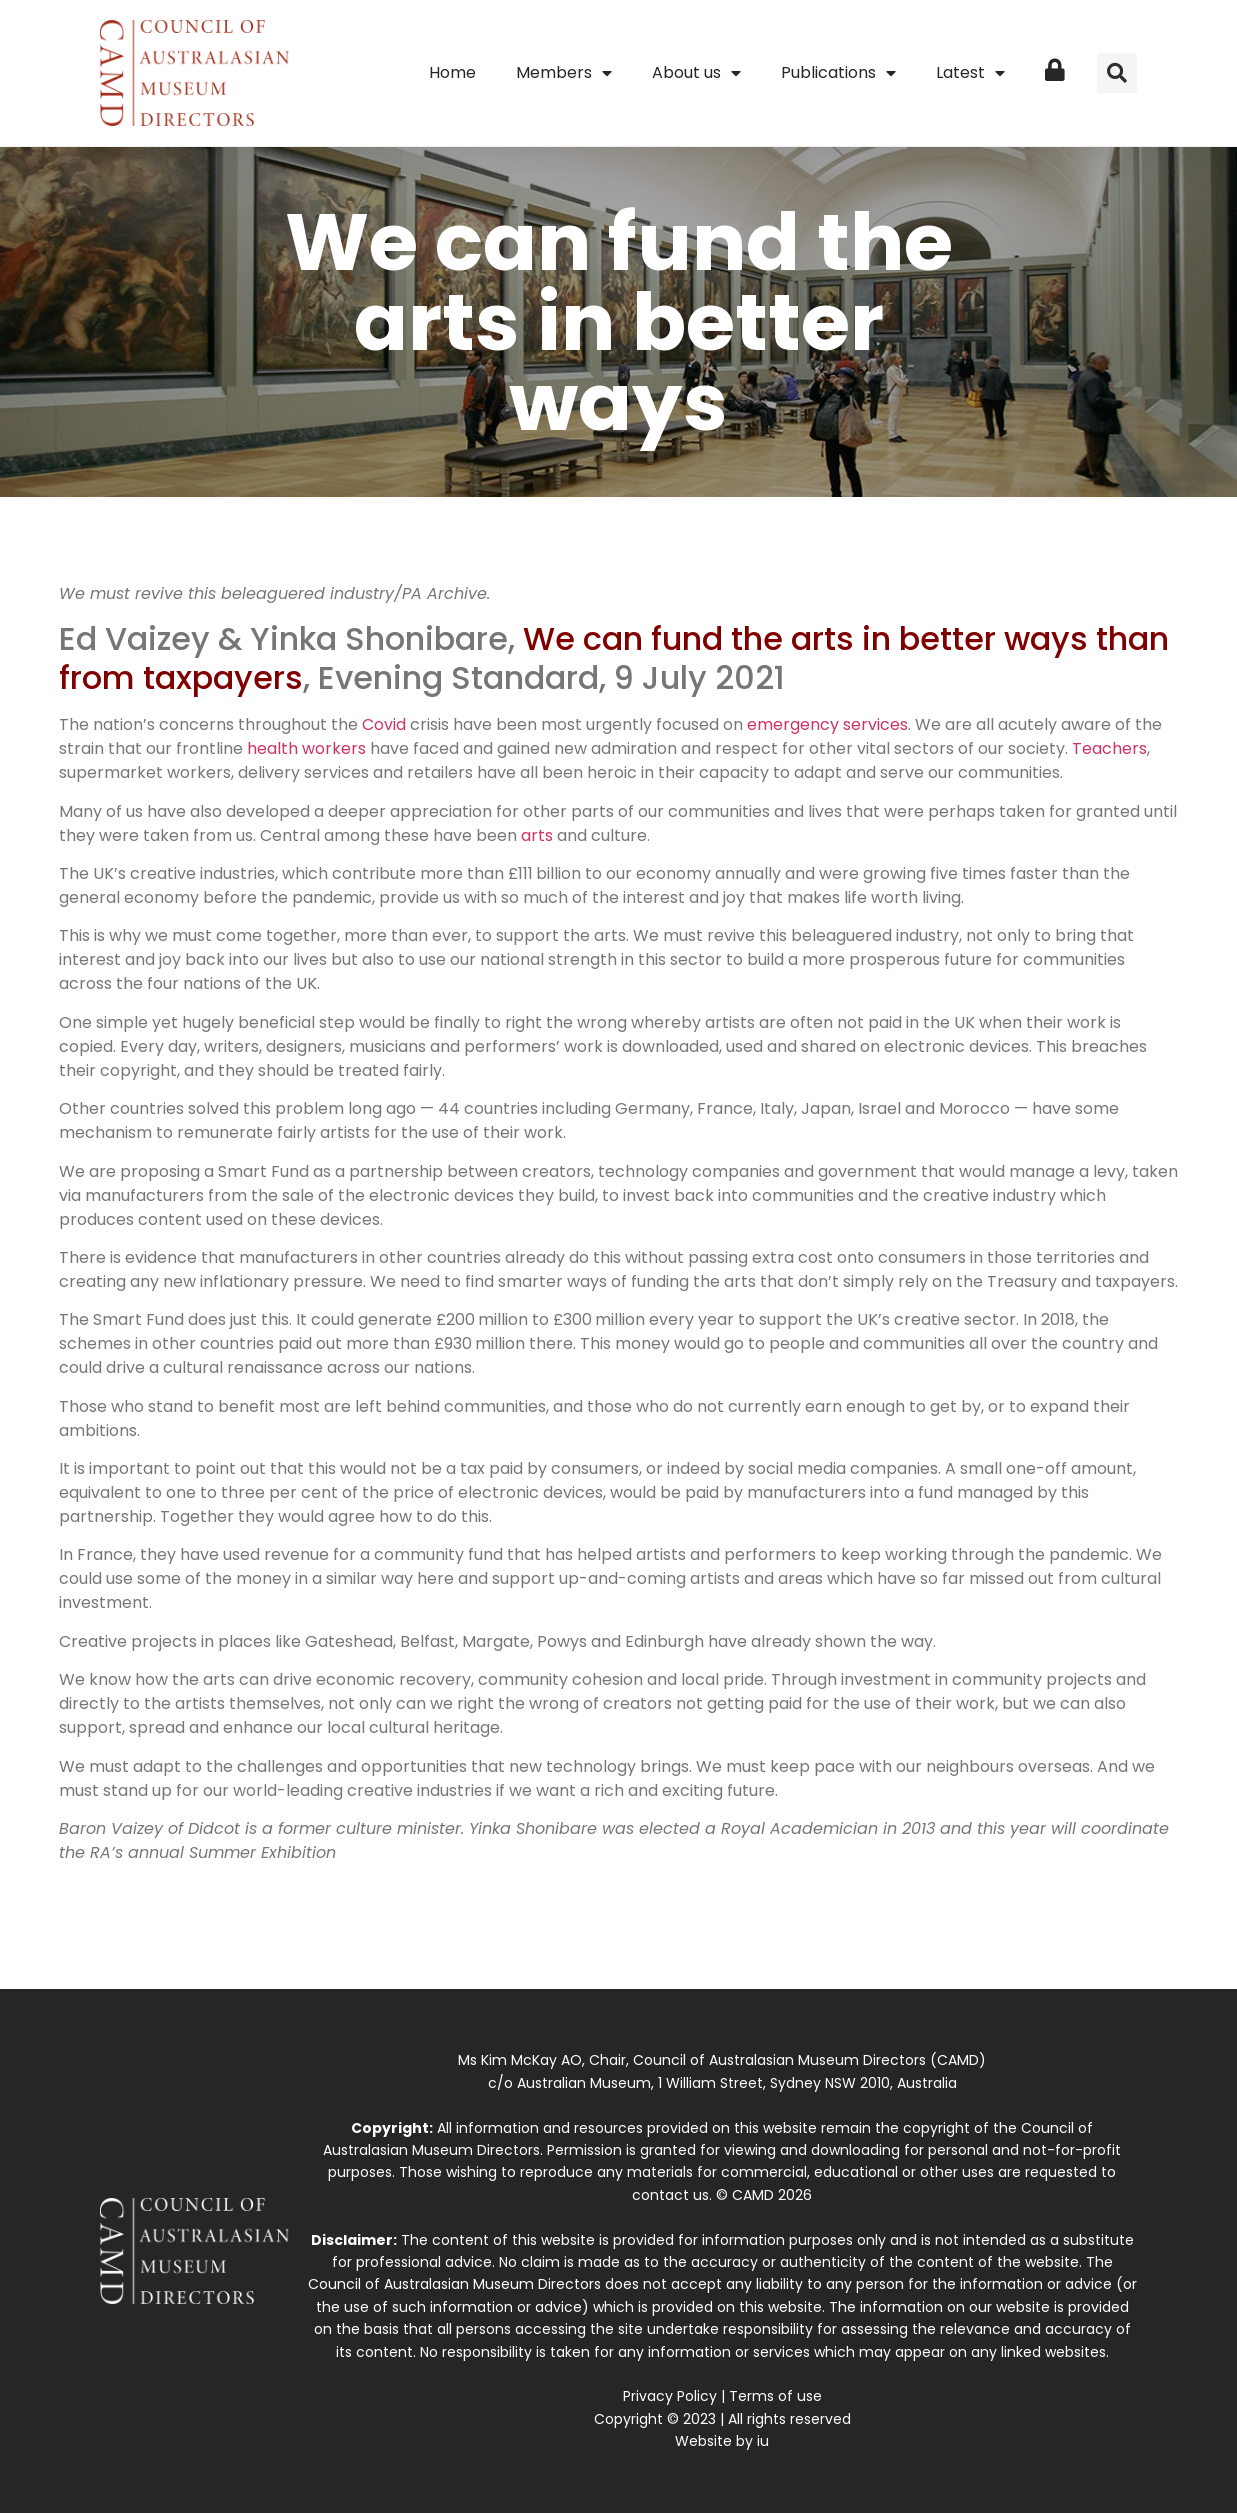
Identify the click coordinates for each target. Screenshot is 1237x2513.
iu (763, 2441)
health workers (306, 748)
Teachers (1109, 748)
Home (452, 72)
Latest (970, 73)
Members (564, 73)
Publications (838, 73)
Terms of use (775, 2396)
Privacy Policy (670, 2396)
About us (696, 73)
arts (537, 835)
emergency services (827, 724)
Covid (384, 724)
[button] (1117, 73)
